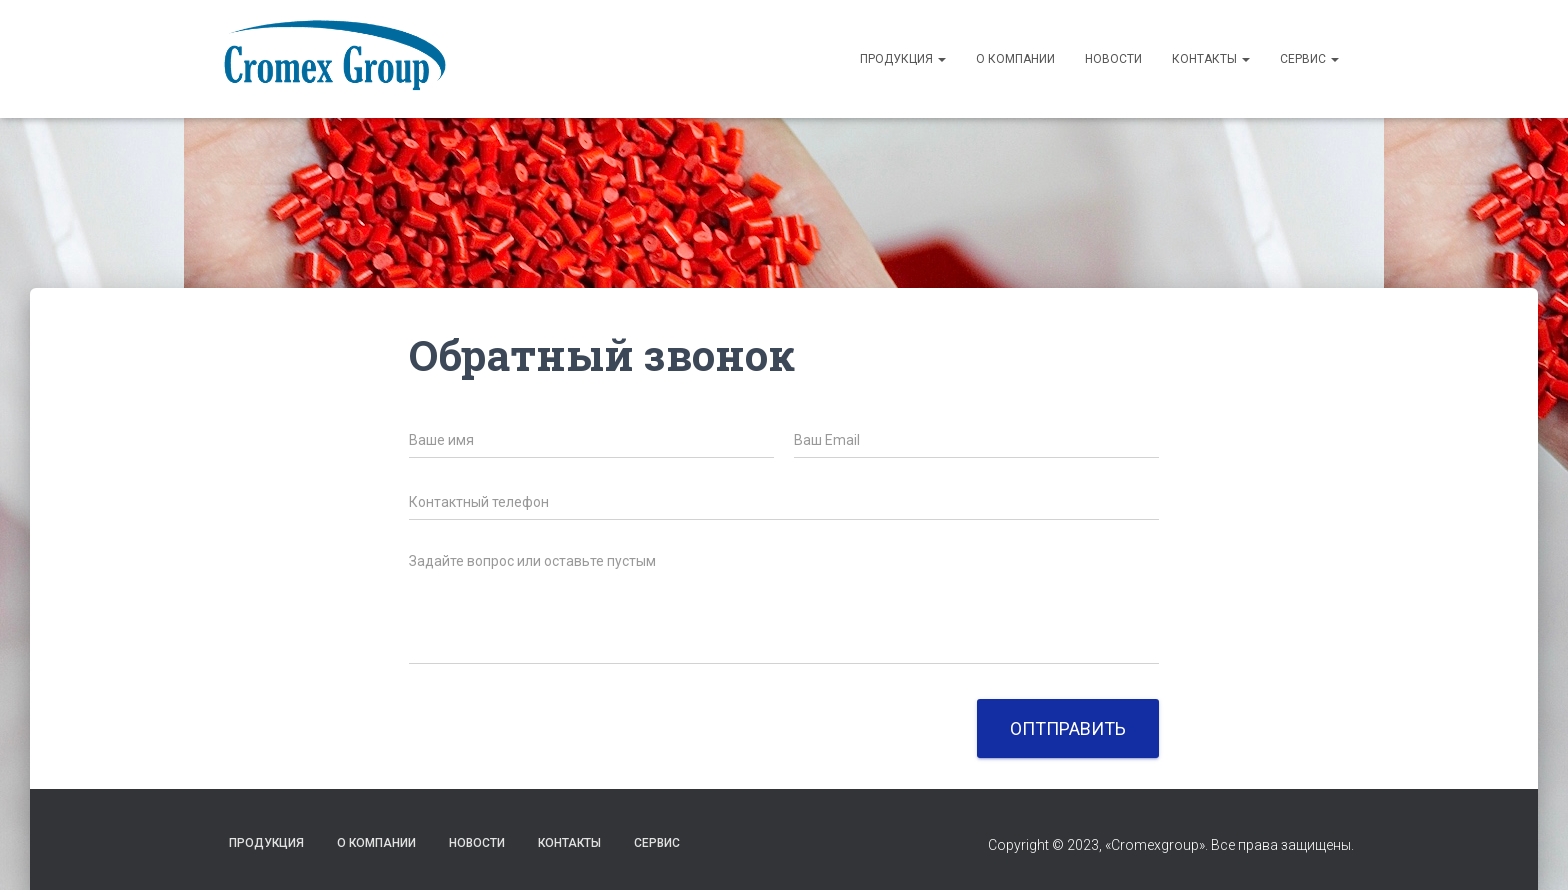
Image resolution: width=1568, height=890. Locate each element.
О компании (1015, 59)
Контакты (1211, 59)
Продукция (903, 59)
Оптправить (1068, 728)
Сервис (1309, 59)
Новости (1113, 59)
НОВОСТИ (477, 843)
